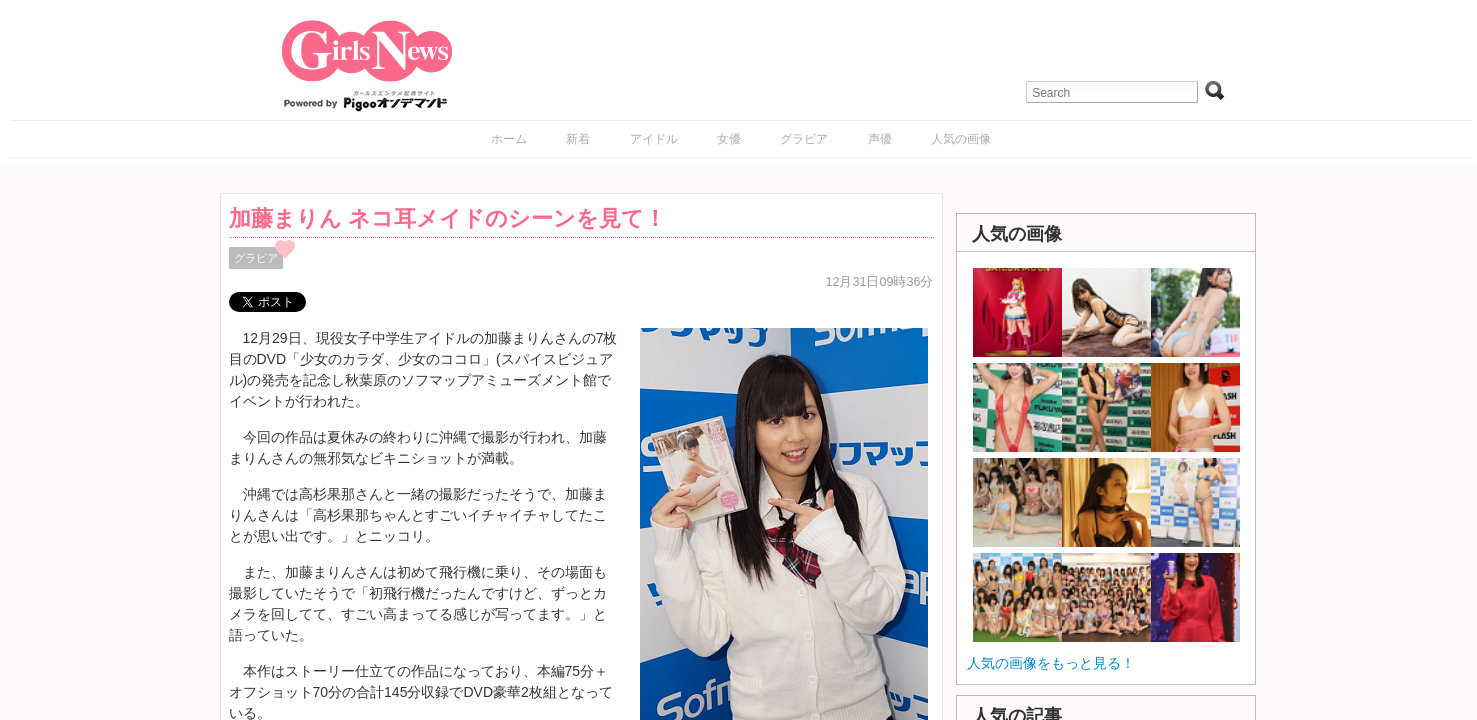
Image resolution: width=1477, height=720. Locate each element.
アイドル (654, 139)
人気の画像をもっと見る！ (1051, 663)
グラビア (804, 139)
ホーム (509, 139)
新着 (578, 139)
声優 (880, 139)
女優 (729, 139)
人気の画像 (961, 139)
